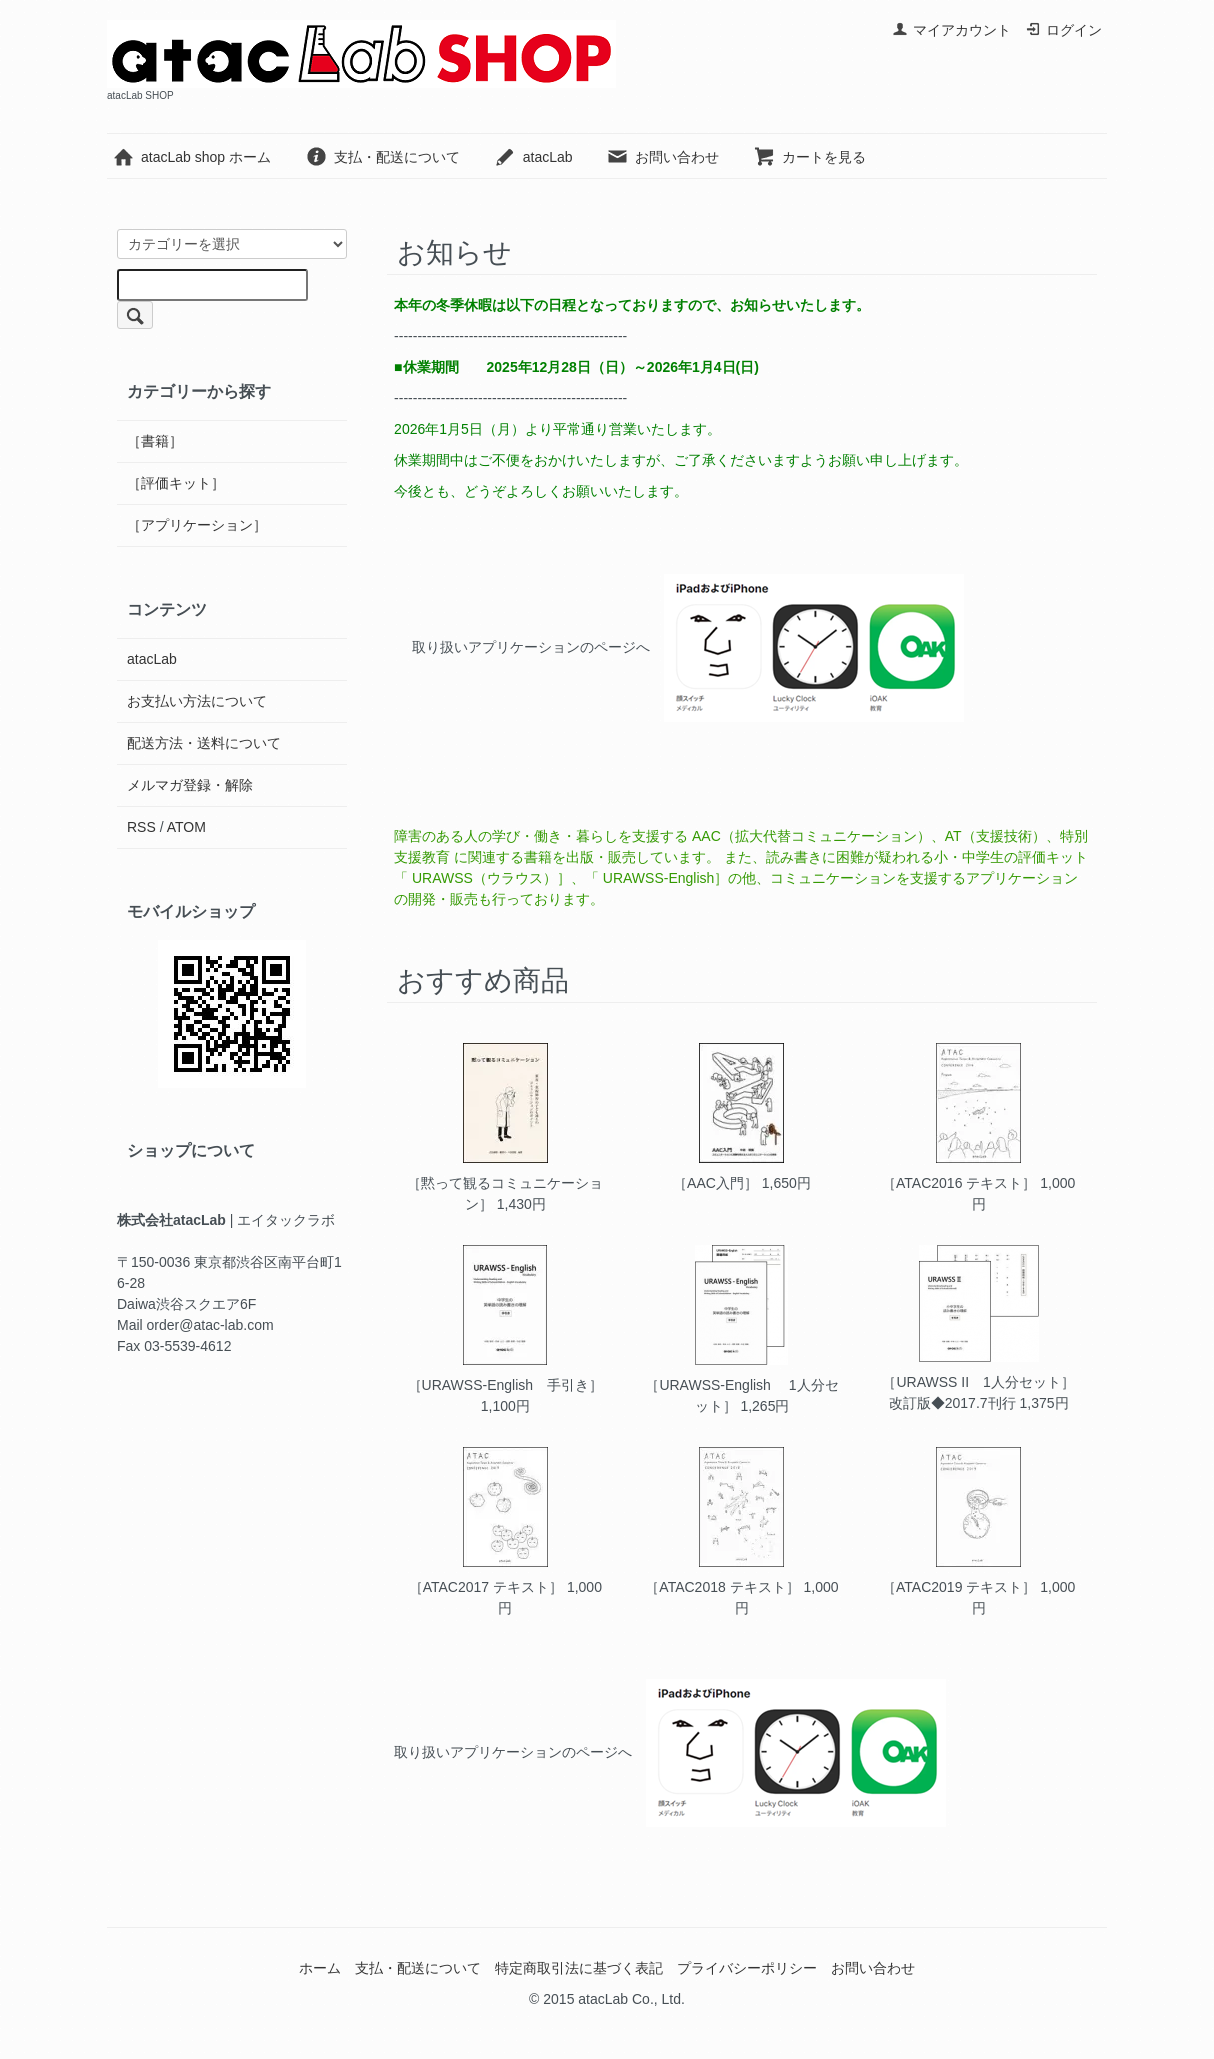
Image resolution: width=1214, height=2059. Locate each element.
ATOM (186, 827)
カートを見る (809, 157)
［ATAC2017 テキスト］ (486, 1587)
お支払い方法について (197, 701)
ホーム (320, 1968)
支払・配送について (382, 157)
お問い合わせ (662, 157)
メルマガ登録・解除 (190, 785)
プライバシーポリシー (747, 1968)
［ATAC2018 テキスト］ (722, 1587)
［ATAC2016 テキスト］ (959, 1183)
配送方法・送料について (204, 743)
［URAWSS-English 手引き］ (506, 1385)
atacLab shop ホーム (191, 157)
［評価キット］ (176, 483)
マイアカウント (951, 30)
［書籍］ (155, 441)
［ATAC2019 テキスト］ (959, 1587)
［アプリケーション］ (197, 525)
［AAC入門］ (715, 1183)
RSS (141, 827)
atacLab (533, 157)
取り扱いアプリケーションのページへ (531, 647)
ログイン (1063, 30)
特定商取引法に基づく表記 (579, 1968)
